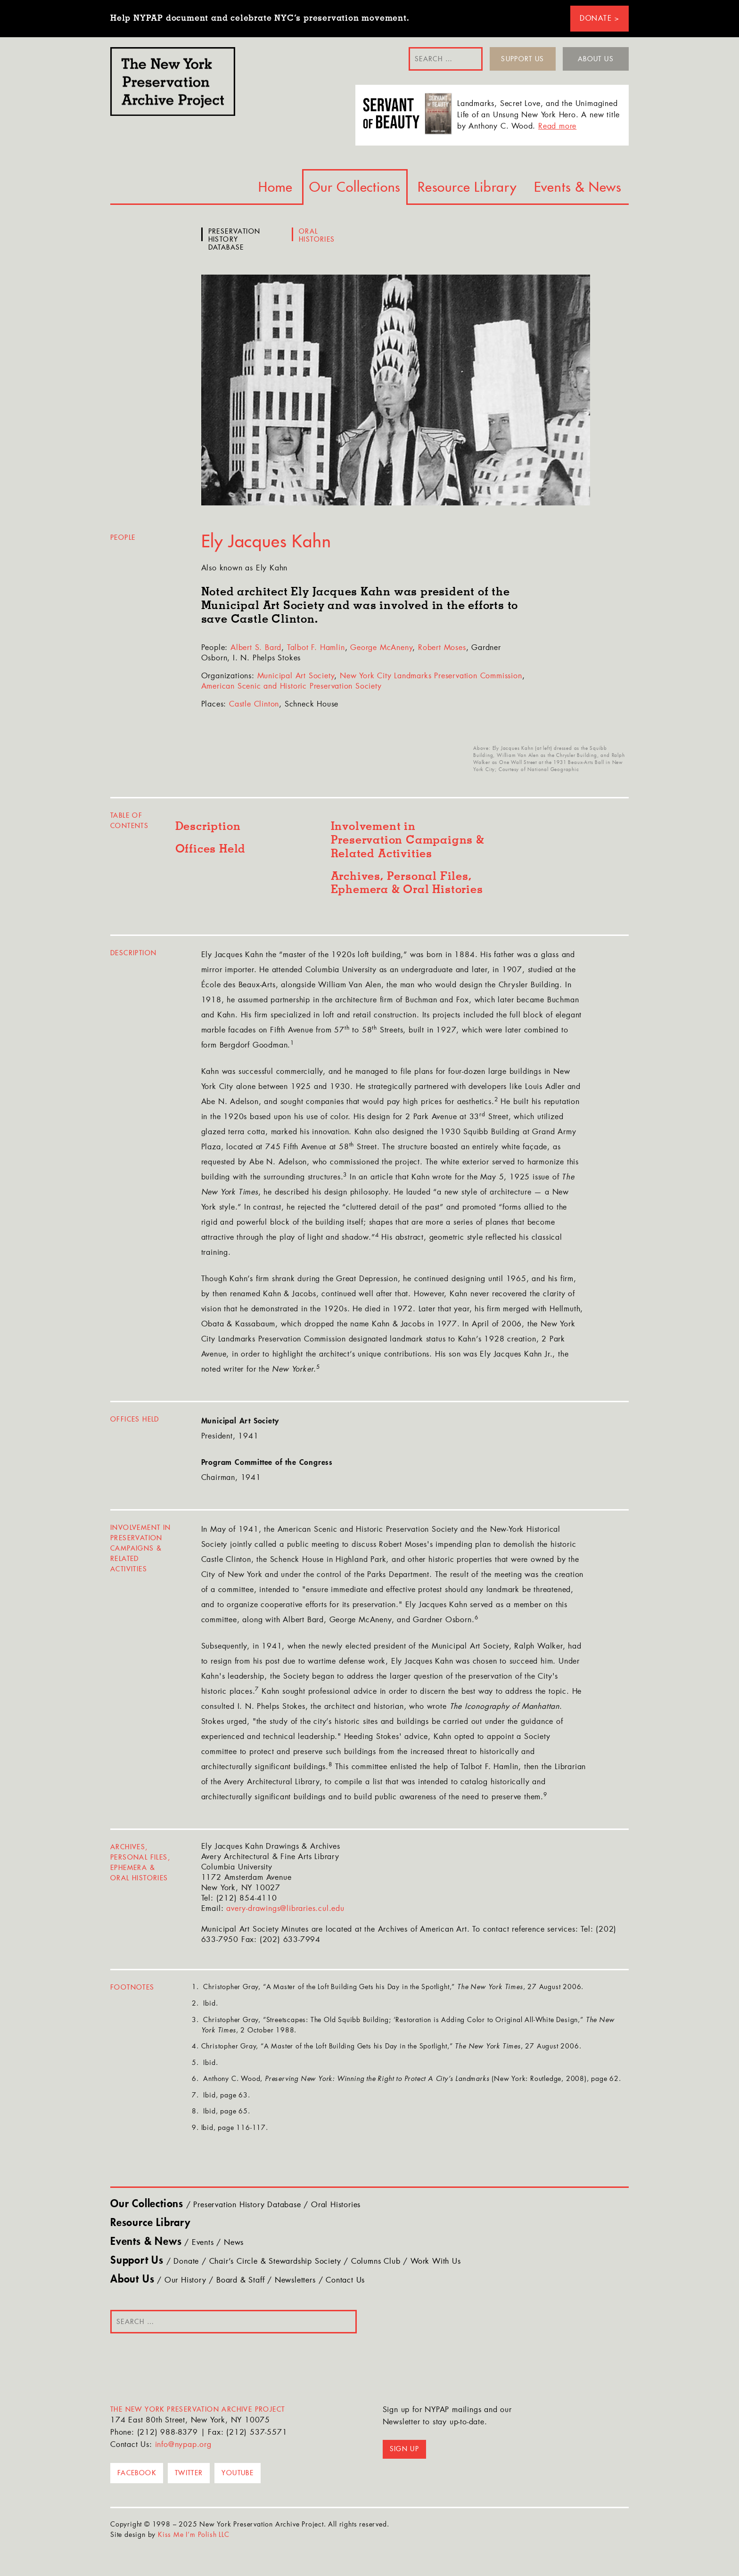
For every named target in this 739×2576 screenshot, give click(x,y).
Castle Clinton (254, 704)
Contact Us (345, 2280)
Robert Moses (442, 648)
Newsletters (295, 2280)
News (234, 2243)
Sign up (404, 2449)
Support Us (522, 59)
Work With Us (436, 2262)
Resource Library (467, 187)
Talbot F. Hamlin (316, 648)
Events (203, 2243)
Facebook (136, 2473)
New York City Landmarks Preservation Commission (431, 676)
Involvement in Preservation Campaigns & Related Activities (407, 840)
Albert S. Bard (255, 648)
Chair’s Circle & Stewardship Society (275, 2262)
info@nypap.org (183, 2445)
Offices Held (210, 849)
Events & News (578, 187)
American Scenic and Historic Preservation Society (291, 687)
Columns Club (376, 2262)
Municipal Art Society (296, 676)
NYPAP (172, 81)
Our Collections (355, 187)
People (122, 537)
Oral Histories (317, 236)
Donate (186, 2262)
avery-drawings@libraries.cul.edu (285, 1909)
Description (208, 826)
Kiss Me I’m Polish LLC (194, 2535)
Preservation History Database (234, 239)
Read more (557, 126)
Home (275, 187)
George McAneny (381, 648)
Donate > (599, 18)
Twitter (189, 2473)
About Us (596, 59)
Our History (185, 2280)
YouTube (238, 2473)
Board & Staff (240, 2280)
